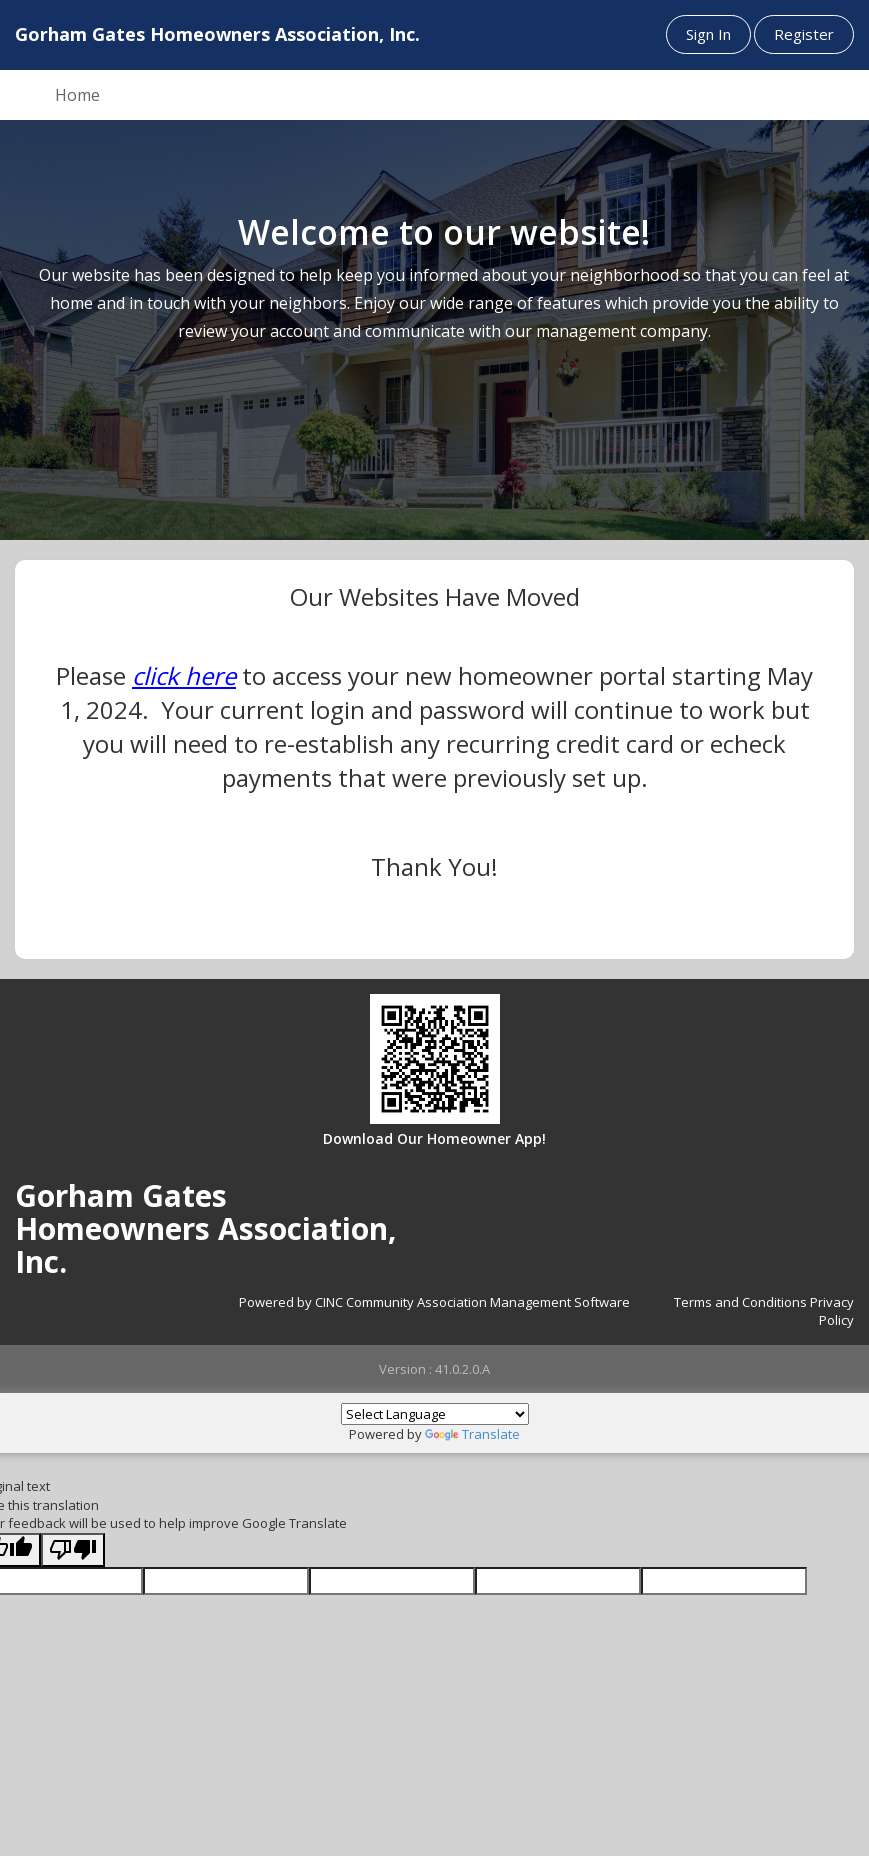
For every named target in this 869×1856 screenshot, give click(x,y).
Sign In (708, 34)
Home (77, 95)
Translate (472, 1434)
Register (804, 34)
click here (184, 675)
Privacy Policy (832, 1311)
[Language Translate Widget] (435, 1414)
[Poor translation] (73, 1550)
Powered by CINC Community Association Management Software (434, 1302)
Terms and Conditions (740, 1302)
